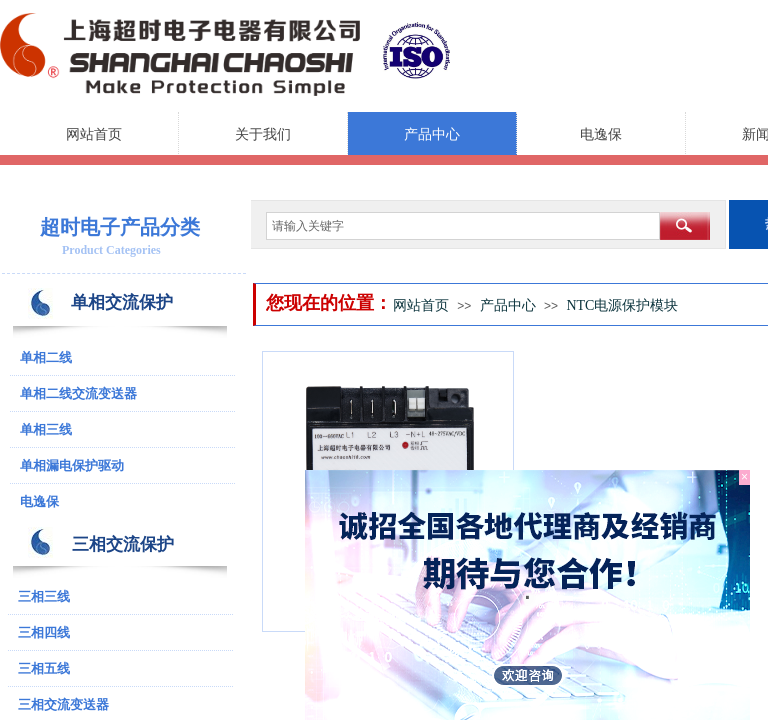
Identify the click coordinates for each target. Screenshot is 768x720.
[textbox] (463, 226)
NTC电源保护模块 (622, 305)
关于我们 (263, 134)
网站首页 (94, 134)
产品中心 (432, 134)
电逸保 (601, 134)
